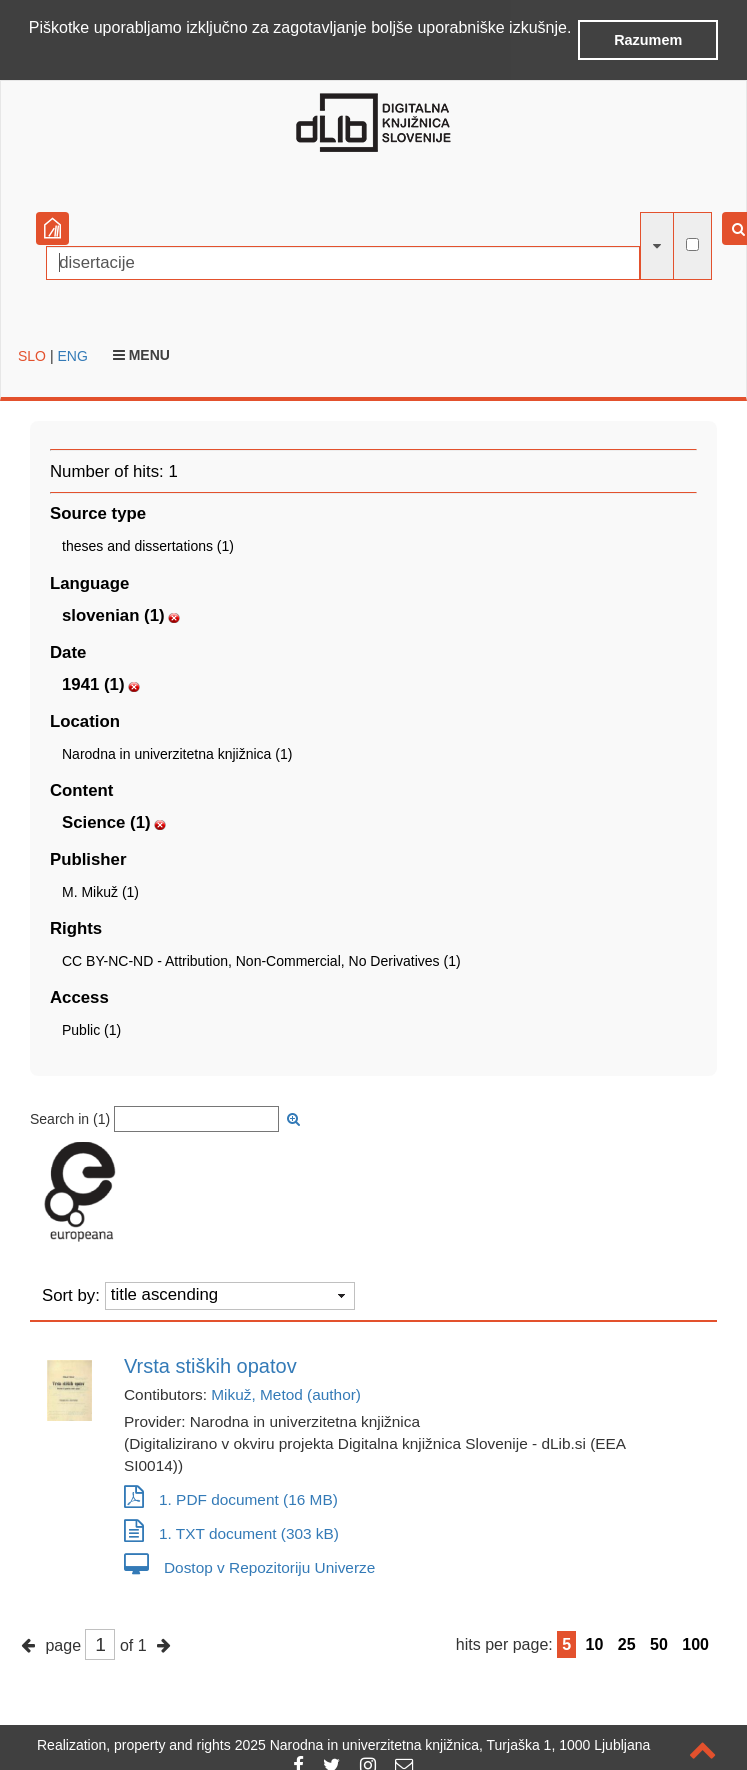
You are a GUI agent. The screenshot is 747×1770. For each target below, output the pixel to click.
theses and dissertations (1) (148, 545)
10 (595, 1643)
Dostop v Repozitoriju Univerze (249, 1566)
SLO (32, 354)
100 (695, 1643)
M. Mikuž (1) (100, 891)
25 (627, 1643)
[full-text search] (692, 243)
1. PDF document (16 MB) (231, 1498)
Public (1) (91, 1029)
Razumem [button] (648, 40)
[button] (32, 54)
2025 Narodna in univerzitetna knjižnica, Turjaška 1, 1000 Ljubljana (443, 1745)
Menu (141, 353)
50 (659, 1643)
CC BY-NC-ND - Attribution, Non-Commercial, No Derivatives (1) (261, 960)
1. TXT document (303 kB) (231, 1532)
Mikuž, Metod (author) (286, 1393)
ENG (72, 354)
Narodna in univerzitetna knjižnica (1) (177, 752)
